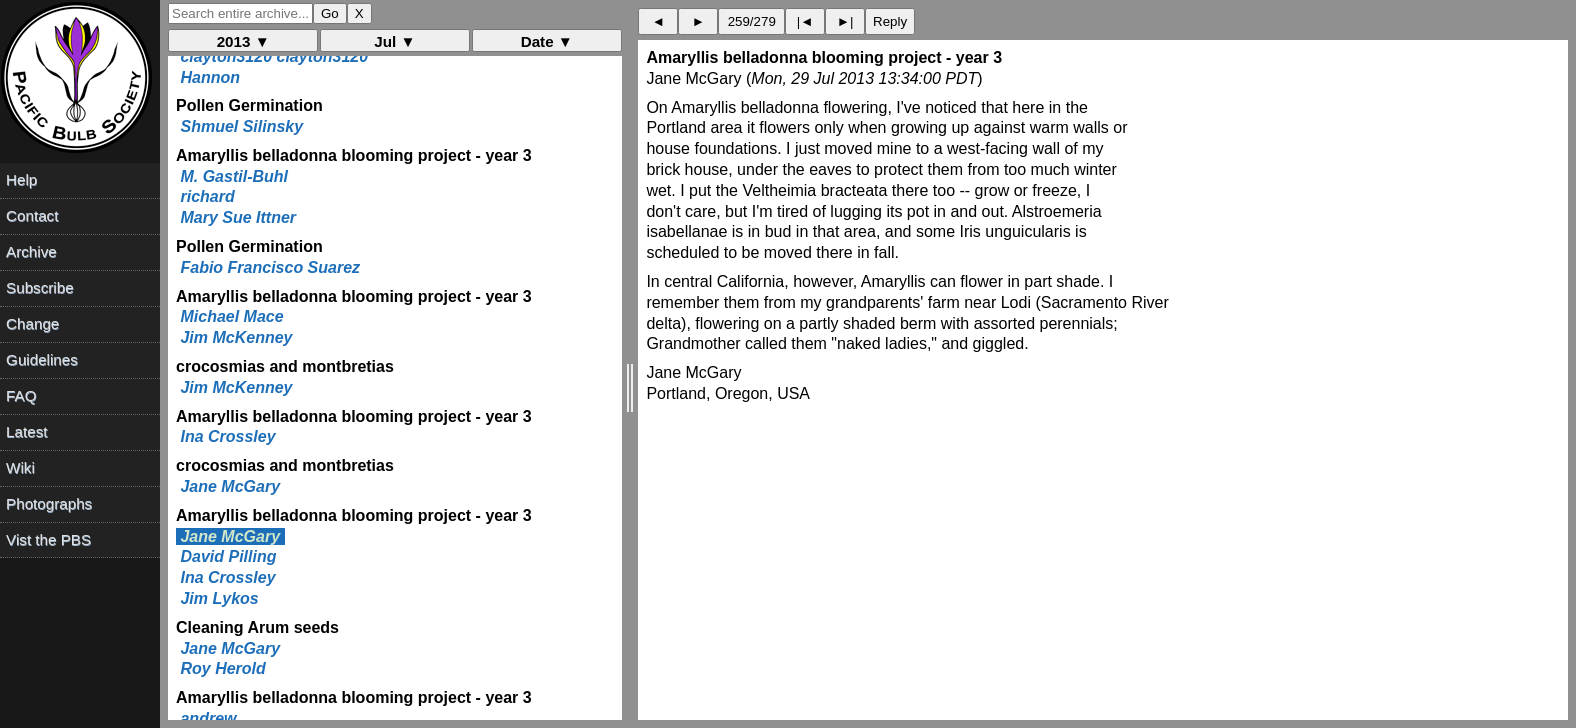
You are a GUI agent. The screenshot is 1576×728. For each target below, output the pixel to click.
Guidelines (42, 359)
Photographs (49, 503)
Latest (26, 431)
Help (21, 179)
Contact (32, 215)
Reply (890, 21)
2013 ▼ (243, 41)
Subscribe (40, 287)
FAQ (21, 395)
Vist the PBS (48, 539)
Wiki (20, 467)
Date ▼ (547, 41)
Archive (31, 251)
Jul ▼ (394, 41)
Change (32, 323)
